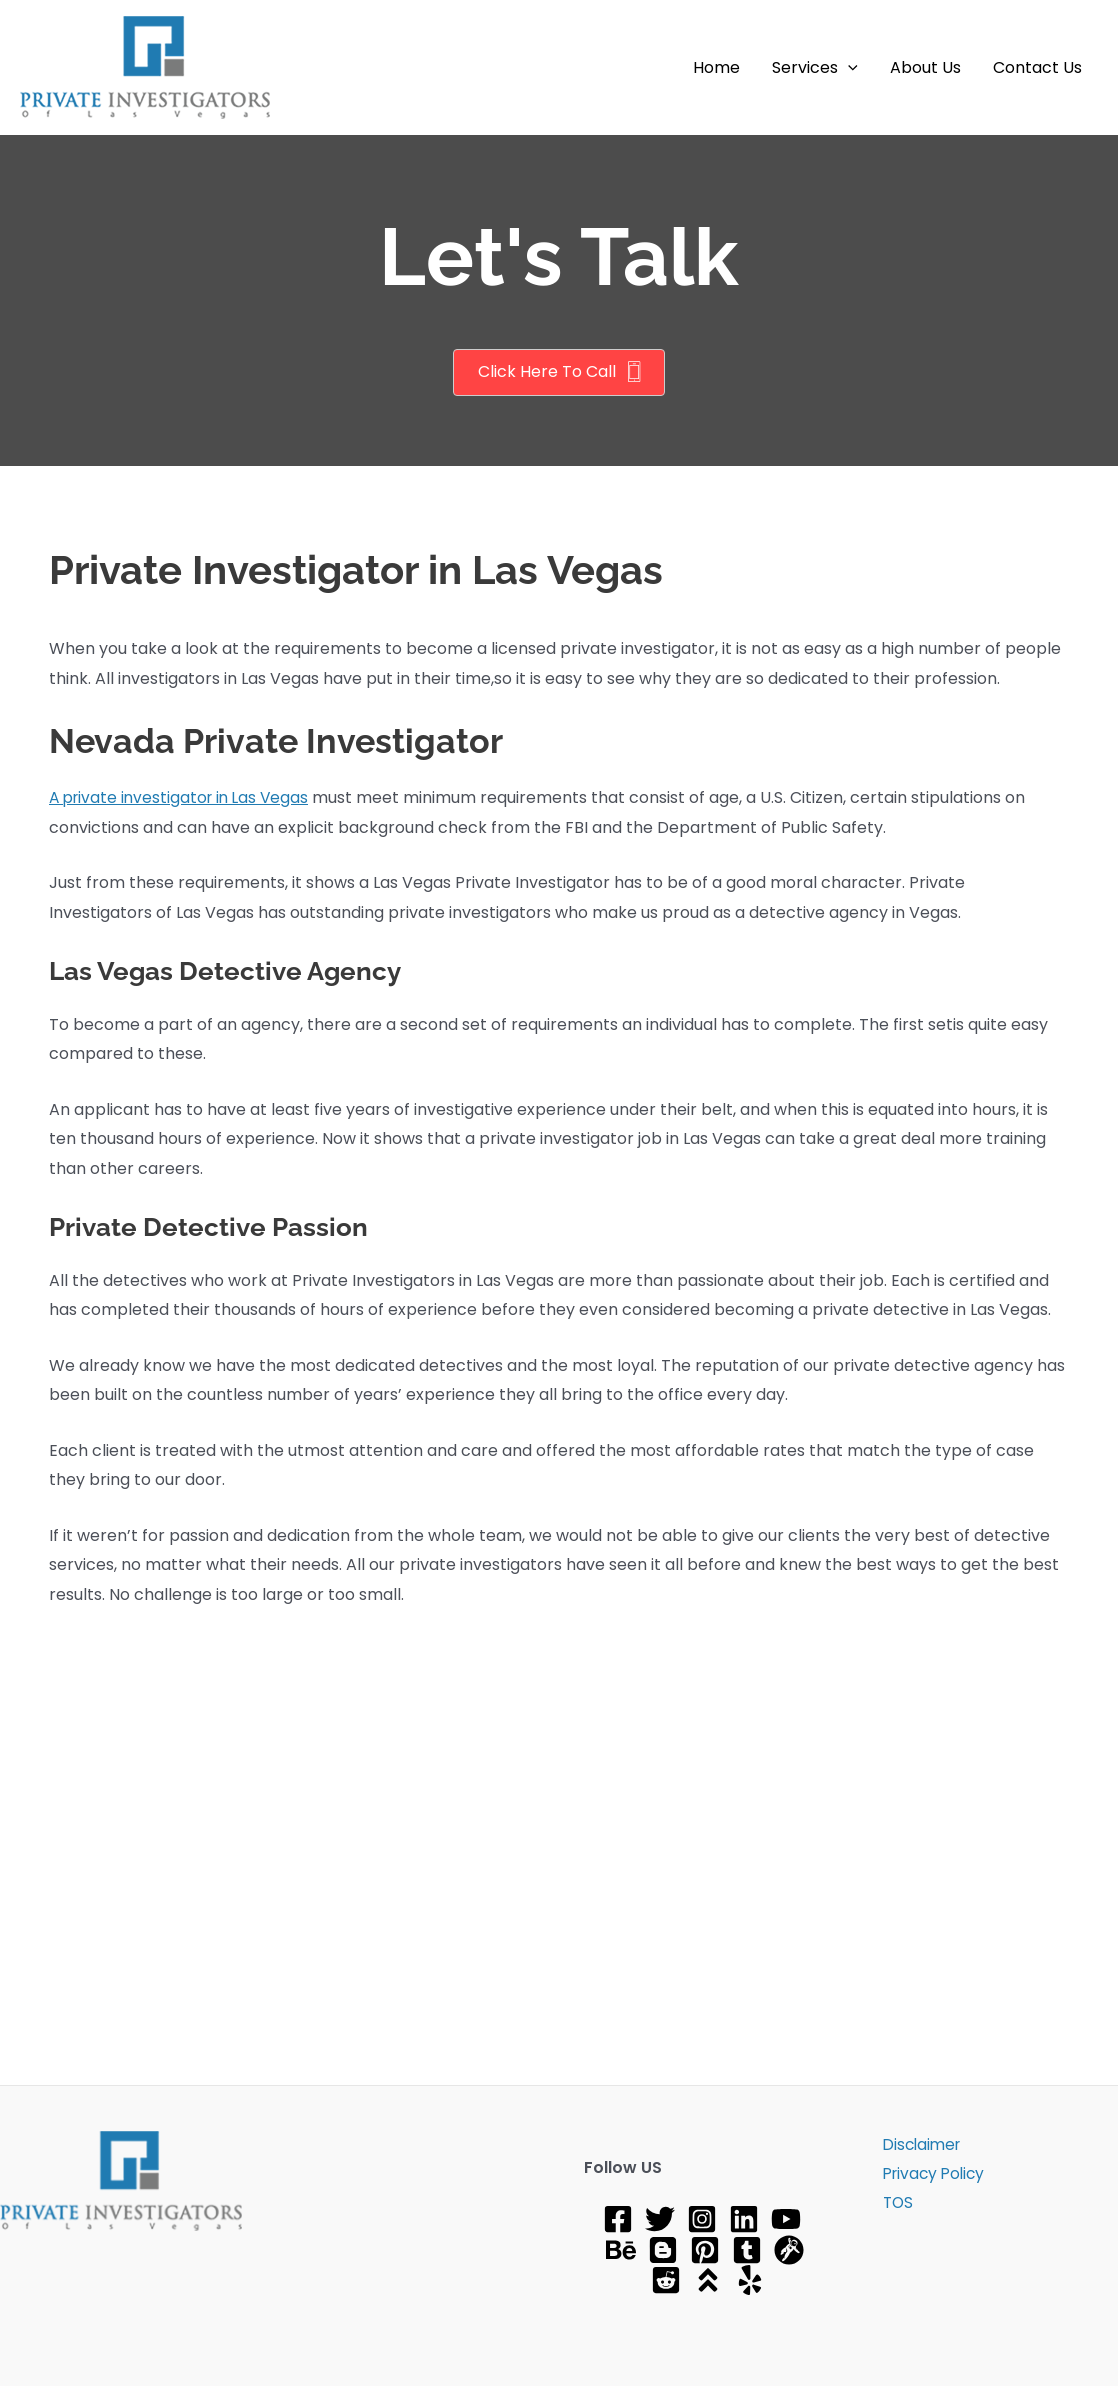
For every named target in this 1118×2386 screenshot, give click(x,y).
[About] (708, 2280)
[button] (848, 68)
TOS (892, 2205)
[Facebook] (618, 2219)
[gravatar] (789, 2250)
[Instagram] (702, 2219)
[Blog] (663, 2250)
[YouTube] (786, 2219)
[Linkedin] (744, 2219)
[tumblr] (747, 2250)
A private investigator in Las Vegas (183, 797)
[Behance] (621, 2250)
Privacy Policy (930, 2175)
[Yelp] (750, 2280)
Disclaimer (917, 2145)
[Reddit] (666, 2280)
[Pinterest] (705, 2250)
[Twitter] (660, 2219)
